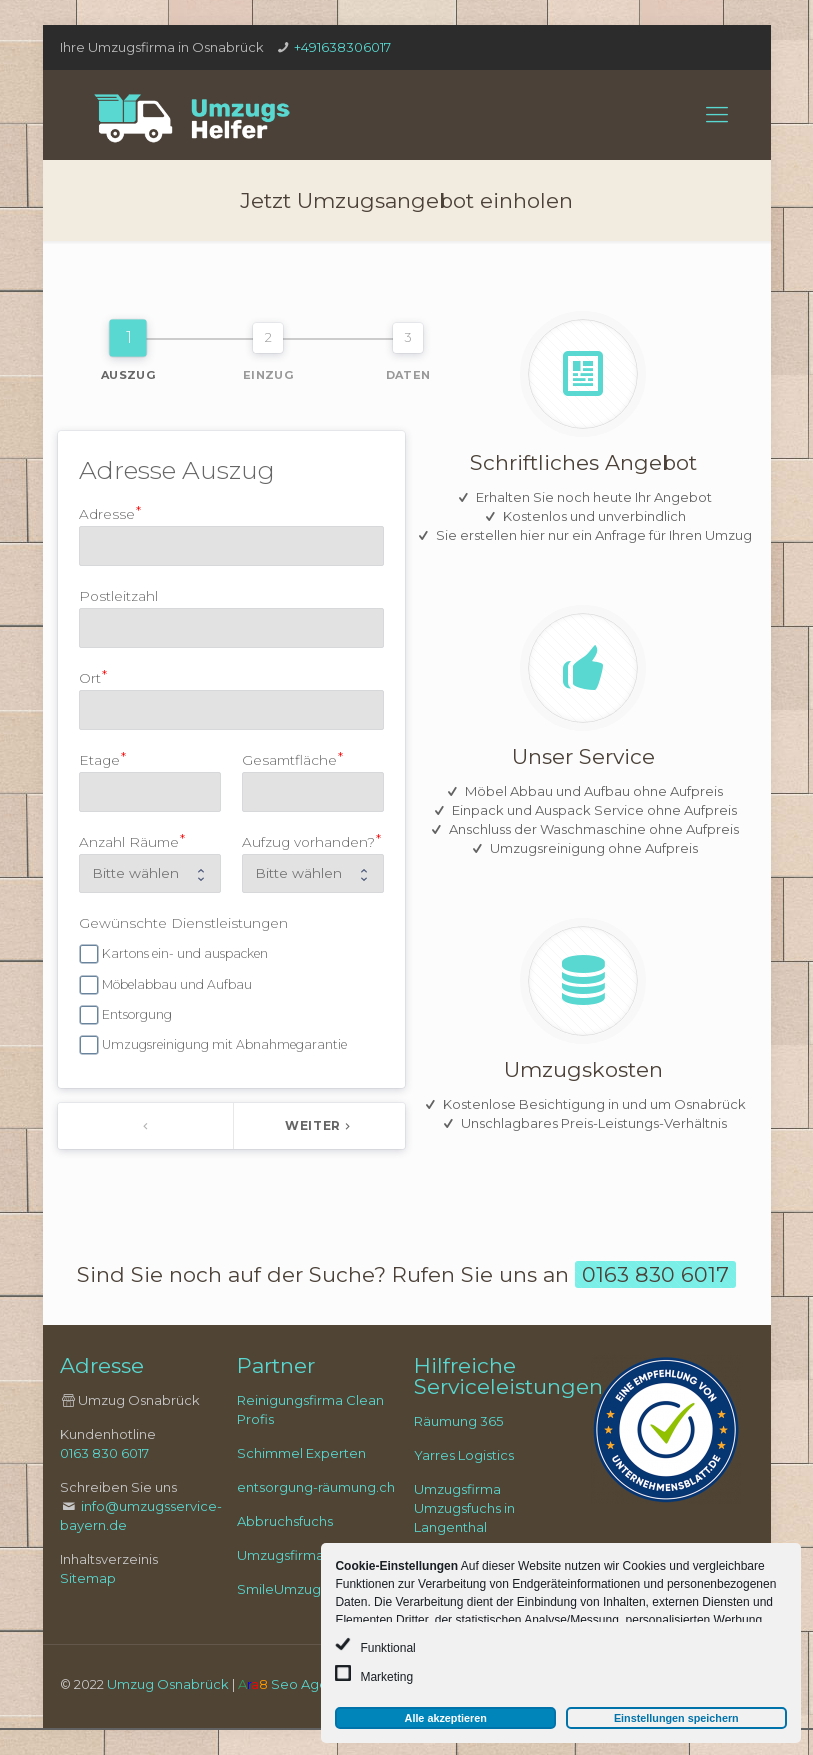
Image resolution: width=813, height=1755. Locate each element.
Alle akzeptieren (446, 1718)
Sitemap (88, 1578)
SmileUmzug (279, 1589)
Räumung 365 (458, 1421)
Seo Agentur (312, 1684)
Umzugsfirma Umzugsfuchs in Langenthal (464, 1508)
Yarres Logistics (464, 1455)
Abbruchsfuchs (285, 1521)
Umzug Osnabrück (168, 1684)
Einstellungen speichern (676, 1718)
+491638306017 (342, 47)
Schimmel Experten (301, 1453)
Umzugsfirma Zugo (299, 1555)
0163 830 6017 (104, 1453)
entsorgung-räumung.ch (316, 1487)
